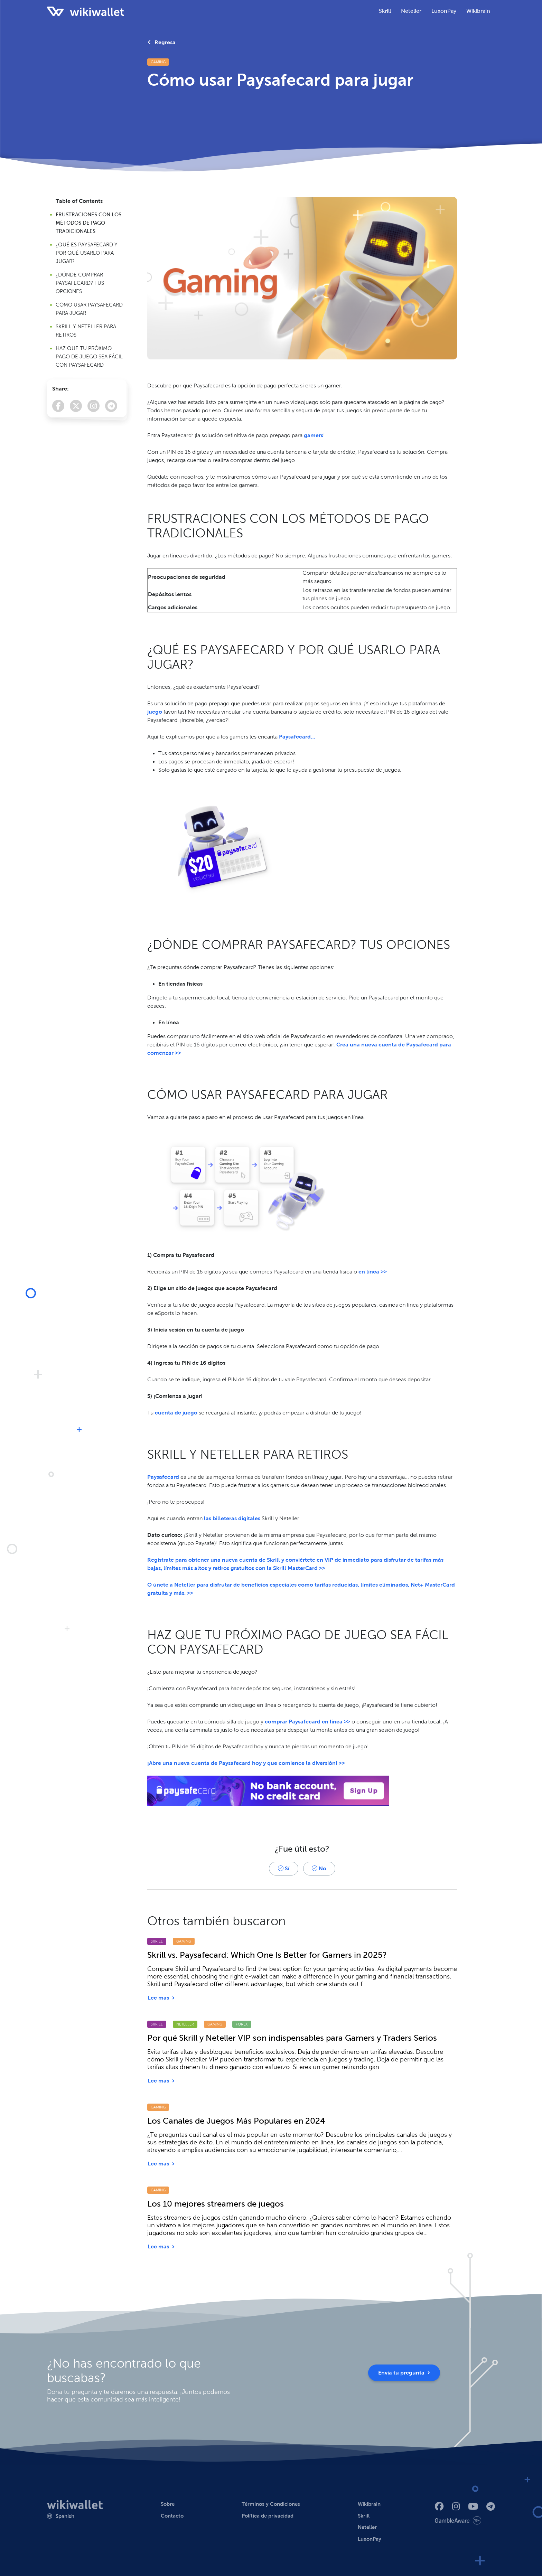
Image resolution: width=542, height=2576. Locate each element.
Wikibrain (478, 11)
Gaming (158, 62)
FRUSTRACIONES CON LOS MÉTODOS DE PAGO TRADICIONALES (88, 222)
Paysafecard (163, 1477)
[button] (60, 2516)
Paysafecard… (297, 737)
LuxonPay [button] (443, 11)
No (319, 1868)
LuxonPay (369, 2539)
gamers (313, 435)
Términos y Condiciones (271, 2504)
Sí (283, 1868)
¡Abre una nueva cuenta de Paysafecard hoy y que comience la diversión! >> (246, 1763)
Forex (242, 2024)
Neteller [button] (411, 11)
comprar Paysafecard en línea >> (307, 1721)
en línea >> (372, 1272)
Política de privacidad (267, 2516)
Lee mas (161, 1998)
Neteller (185, 2024)
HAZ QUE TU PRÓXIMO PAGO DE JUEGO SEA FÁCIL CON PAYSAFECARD (89, 357)
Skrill (157, 1941)
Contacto (172, 2516)
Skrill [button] (385, 11)
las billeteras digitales (232, 1518)
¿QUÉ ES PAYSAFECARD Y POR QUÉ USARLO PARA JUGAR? (87, 253)
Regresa (162, 42)
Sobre (168, 2504)
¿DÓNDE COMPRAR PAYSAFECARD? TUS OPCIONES (80, 283)
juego (154, 712)
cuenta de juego (176, 1413)
